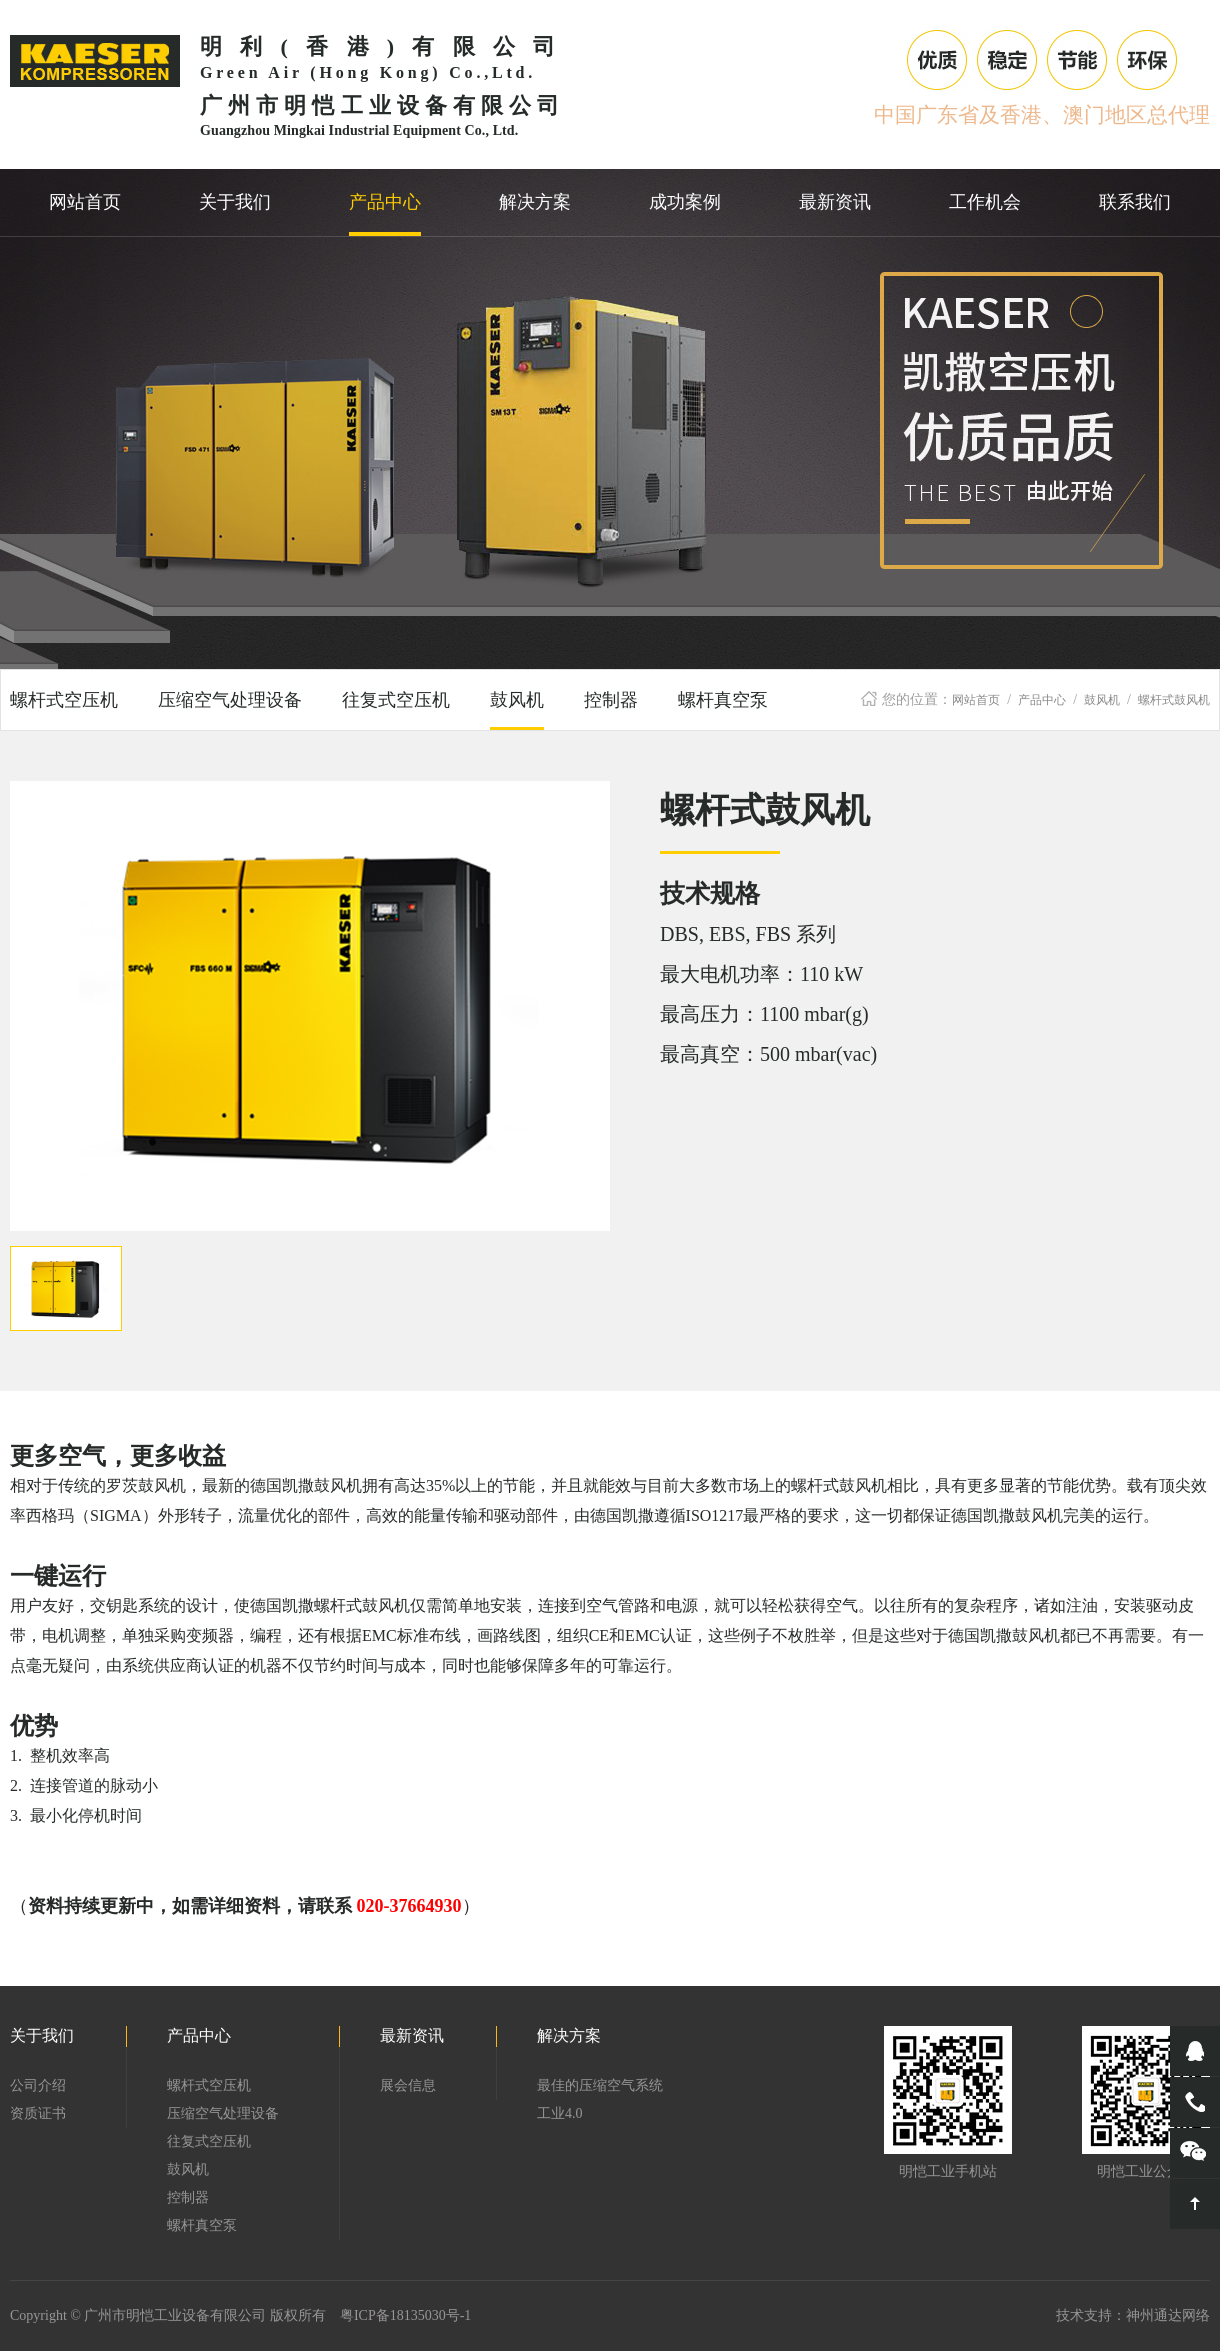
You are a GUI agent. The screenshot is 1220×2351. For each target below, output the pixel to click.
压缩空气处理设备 (230, 700)
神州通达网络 (1168, 2315)
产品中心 (1042, 700)
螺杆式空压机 (64, 700)
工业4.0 (560, 2113)
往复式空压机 (396, 700)
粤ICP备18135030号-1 (405, 2315)
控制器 (611, 700)
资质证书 (38, 2113)
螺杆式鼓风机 (1174, 700)
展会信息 (408, 2085)
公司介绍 (38, 2085)
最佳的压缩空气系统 (600, 2085)
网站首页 (976, 700)
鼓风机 (1102, 700)
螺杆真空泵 (723, 700)
